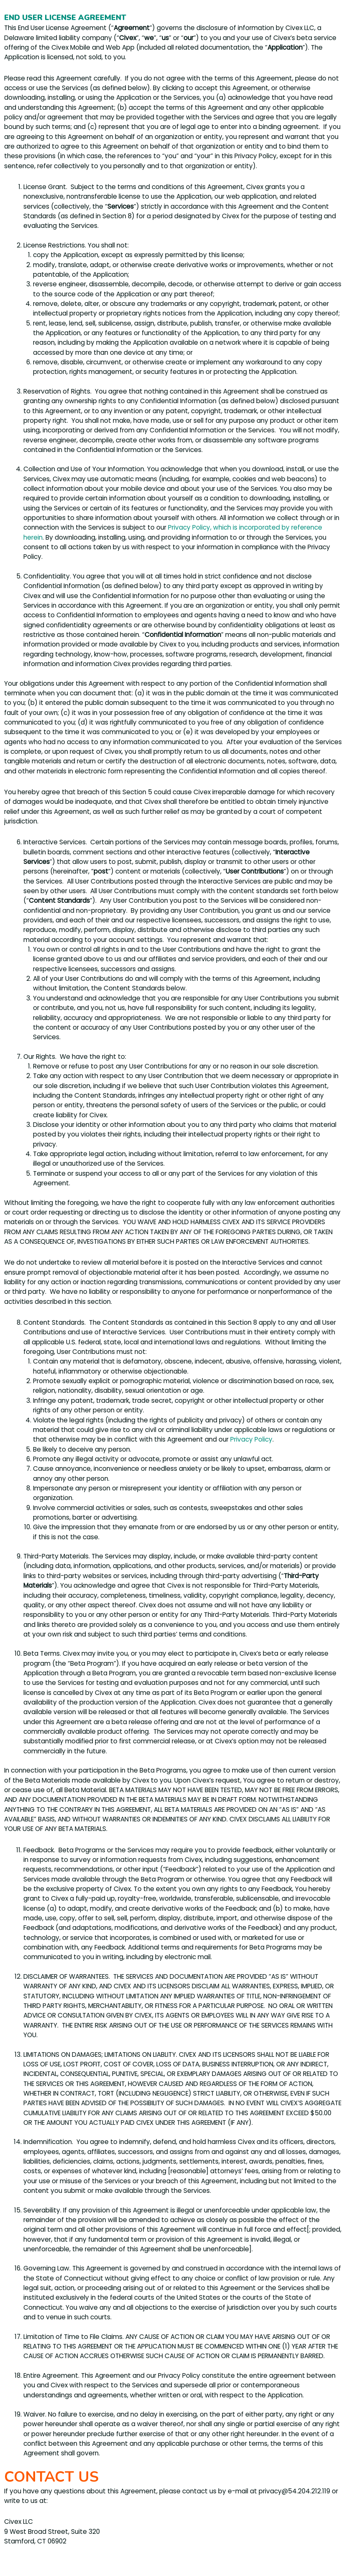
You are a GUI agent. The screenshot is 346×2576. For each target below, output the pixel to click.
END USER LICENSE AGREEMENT (65, 18)
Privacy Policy (251, 1439)
